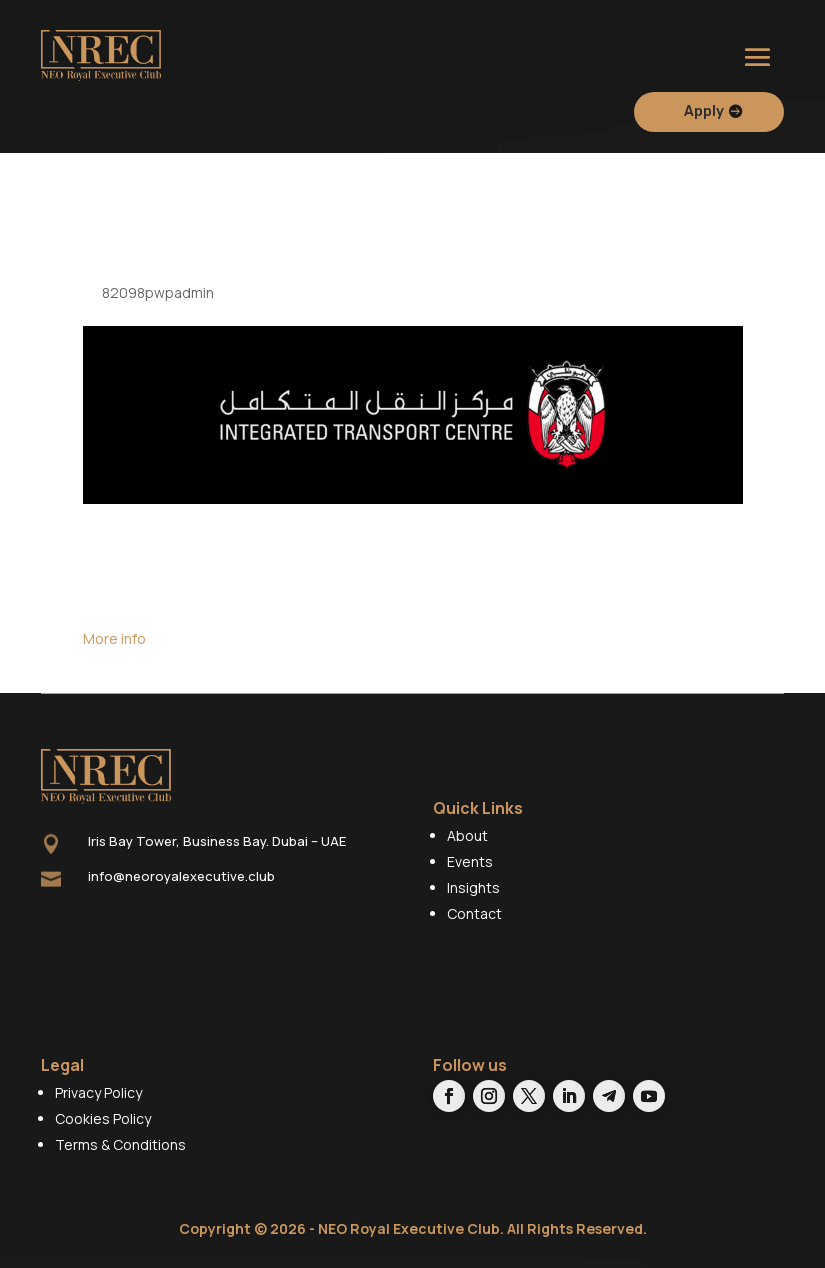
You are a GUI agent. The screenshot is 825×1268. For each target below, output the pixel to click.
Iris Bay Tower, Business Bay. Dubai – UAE (217, 854)
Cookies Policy (103, 1130)
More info (114, 651)
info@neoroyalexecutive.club (181, 888)
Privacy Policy (98, 1104)
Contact (474, 925)
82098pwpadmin (158, 304)
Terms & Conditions (120, 1156)
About (467, 847)
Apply (704, 111)
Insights (473, 899)
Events (470, 873)
